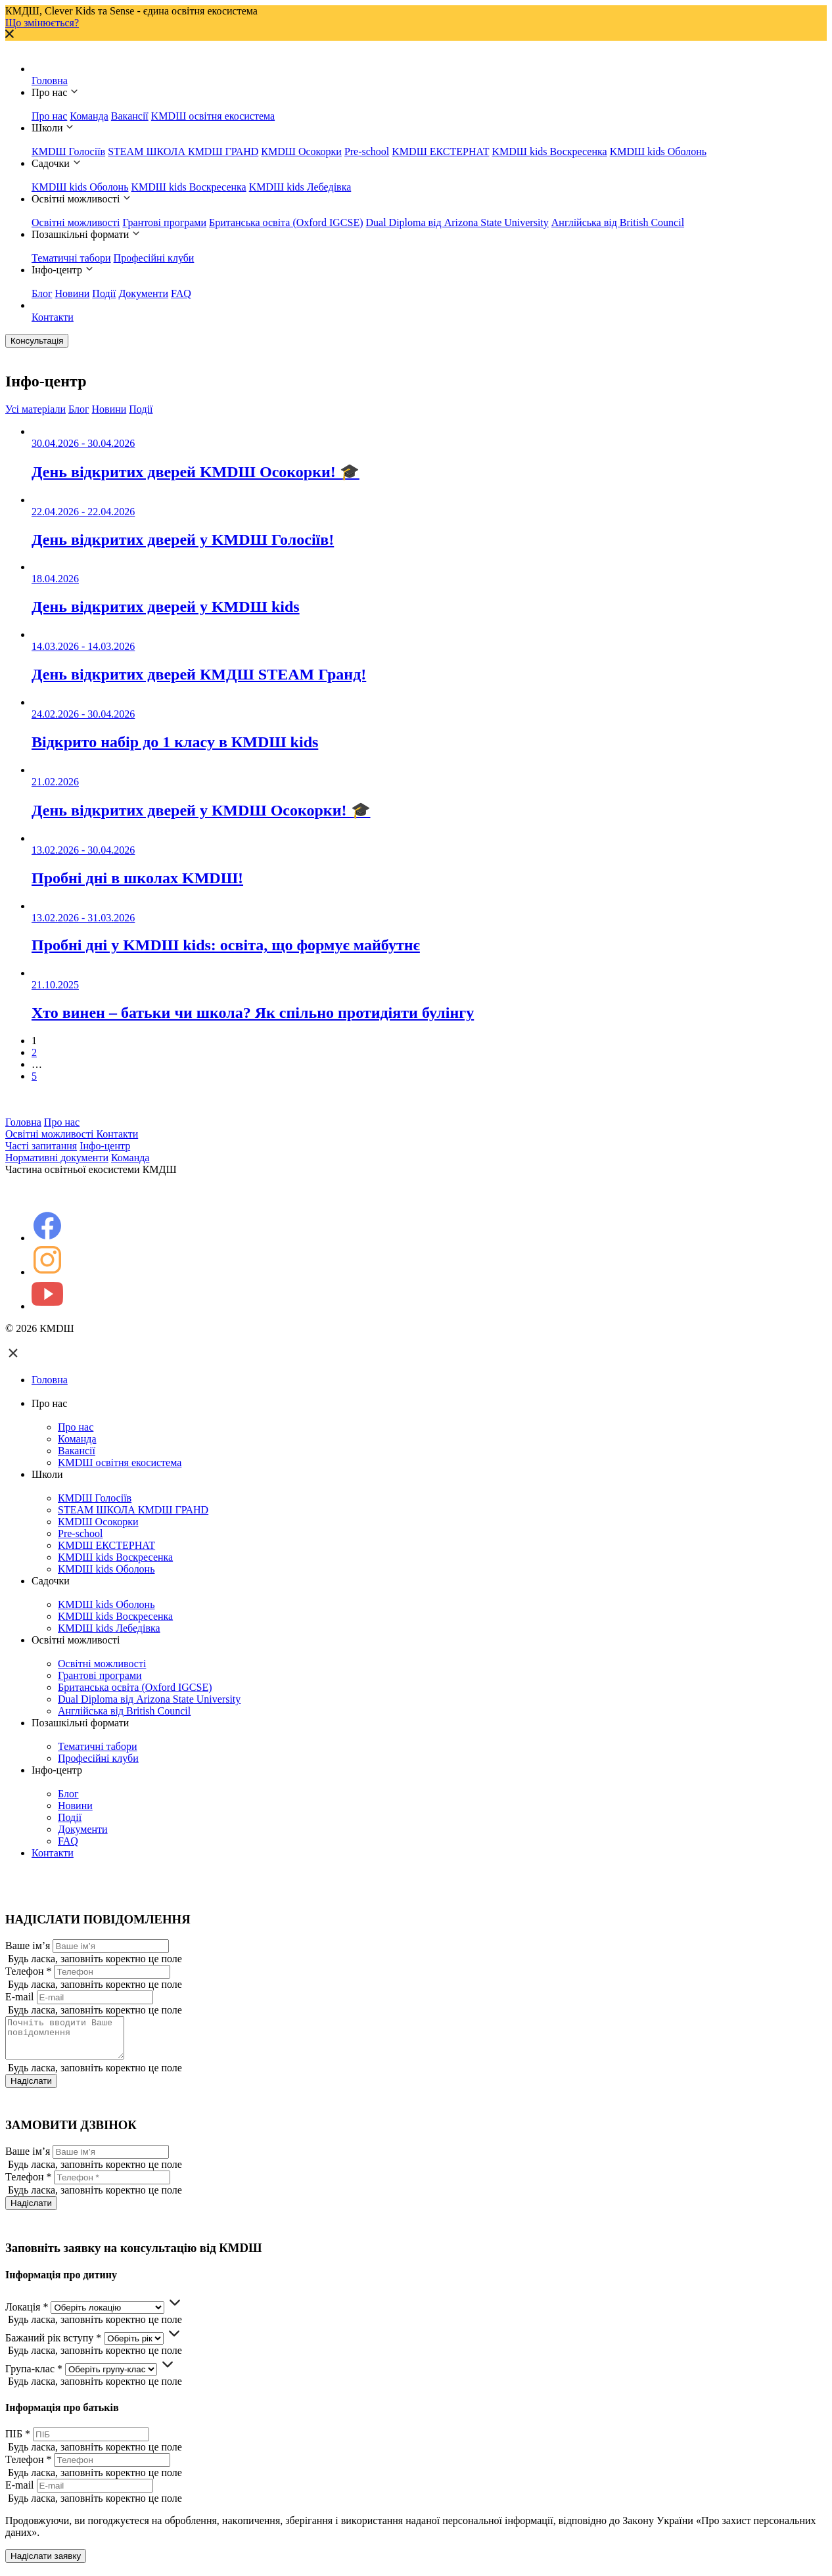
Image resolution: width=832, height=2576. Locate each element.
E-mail (19, 1996)
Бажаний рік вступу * (53, 2345)
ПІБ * (17, 2441)
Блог (42, 293)
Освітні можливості (76, 222)
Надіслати (31, 2089)
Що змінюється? (42, 22)
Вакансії (130, 116)
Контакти (53, 317)
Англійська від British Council (617, 222)
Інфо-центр (105, 1145)
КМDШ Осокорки (301, 151)
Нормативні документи (56, 1157)
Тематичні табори (71, 258)
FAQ (181, 293)
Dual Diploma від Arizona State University (457, 222)
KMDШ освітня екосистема (213, 116)
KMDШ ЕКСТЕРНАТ (440, 151)
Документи (143, 293)
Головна (50, 80)
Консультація (37, 341)
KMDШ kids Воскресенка (549, 151)
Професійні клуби (154, 258)
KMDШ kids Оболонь (658, 151)
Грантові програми (164, 222)
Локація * (26, 2314)
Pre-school (366, 151)
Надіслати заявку (46, 2564)
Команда (89, 116)
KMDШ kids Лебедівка (300, 187)
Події (104, 293)
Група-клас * (33, 2376)
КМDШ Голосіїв (68, 151)
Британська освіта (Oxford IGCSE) (286, 222)
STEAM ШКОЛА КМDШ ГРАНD (183, 151)
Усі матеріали (35, 409)
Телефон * (28, 1971)
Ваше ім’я (27, 1945)
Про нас (49, 116)
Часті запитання (41, 1145)
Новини (72, 293)
